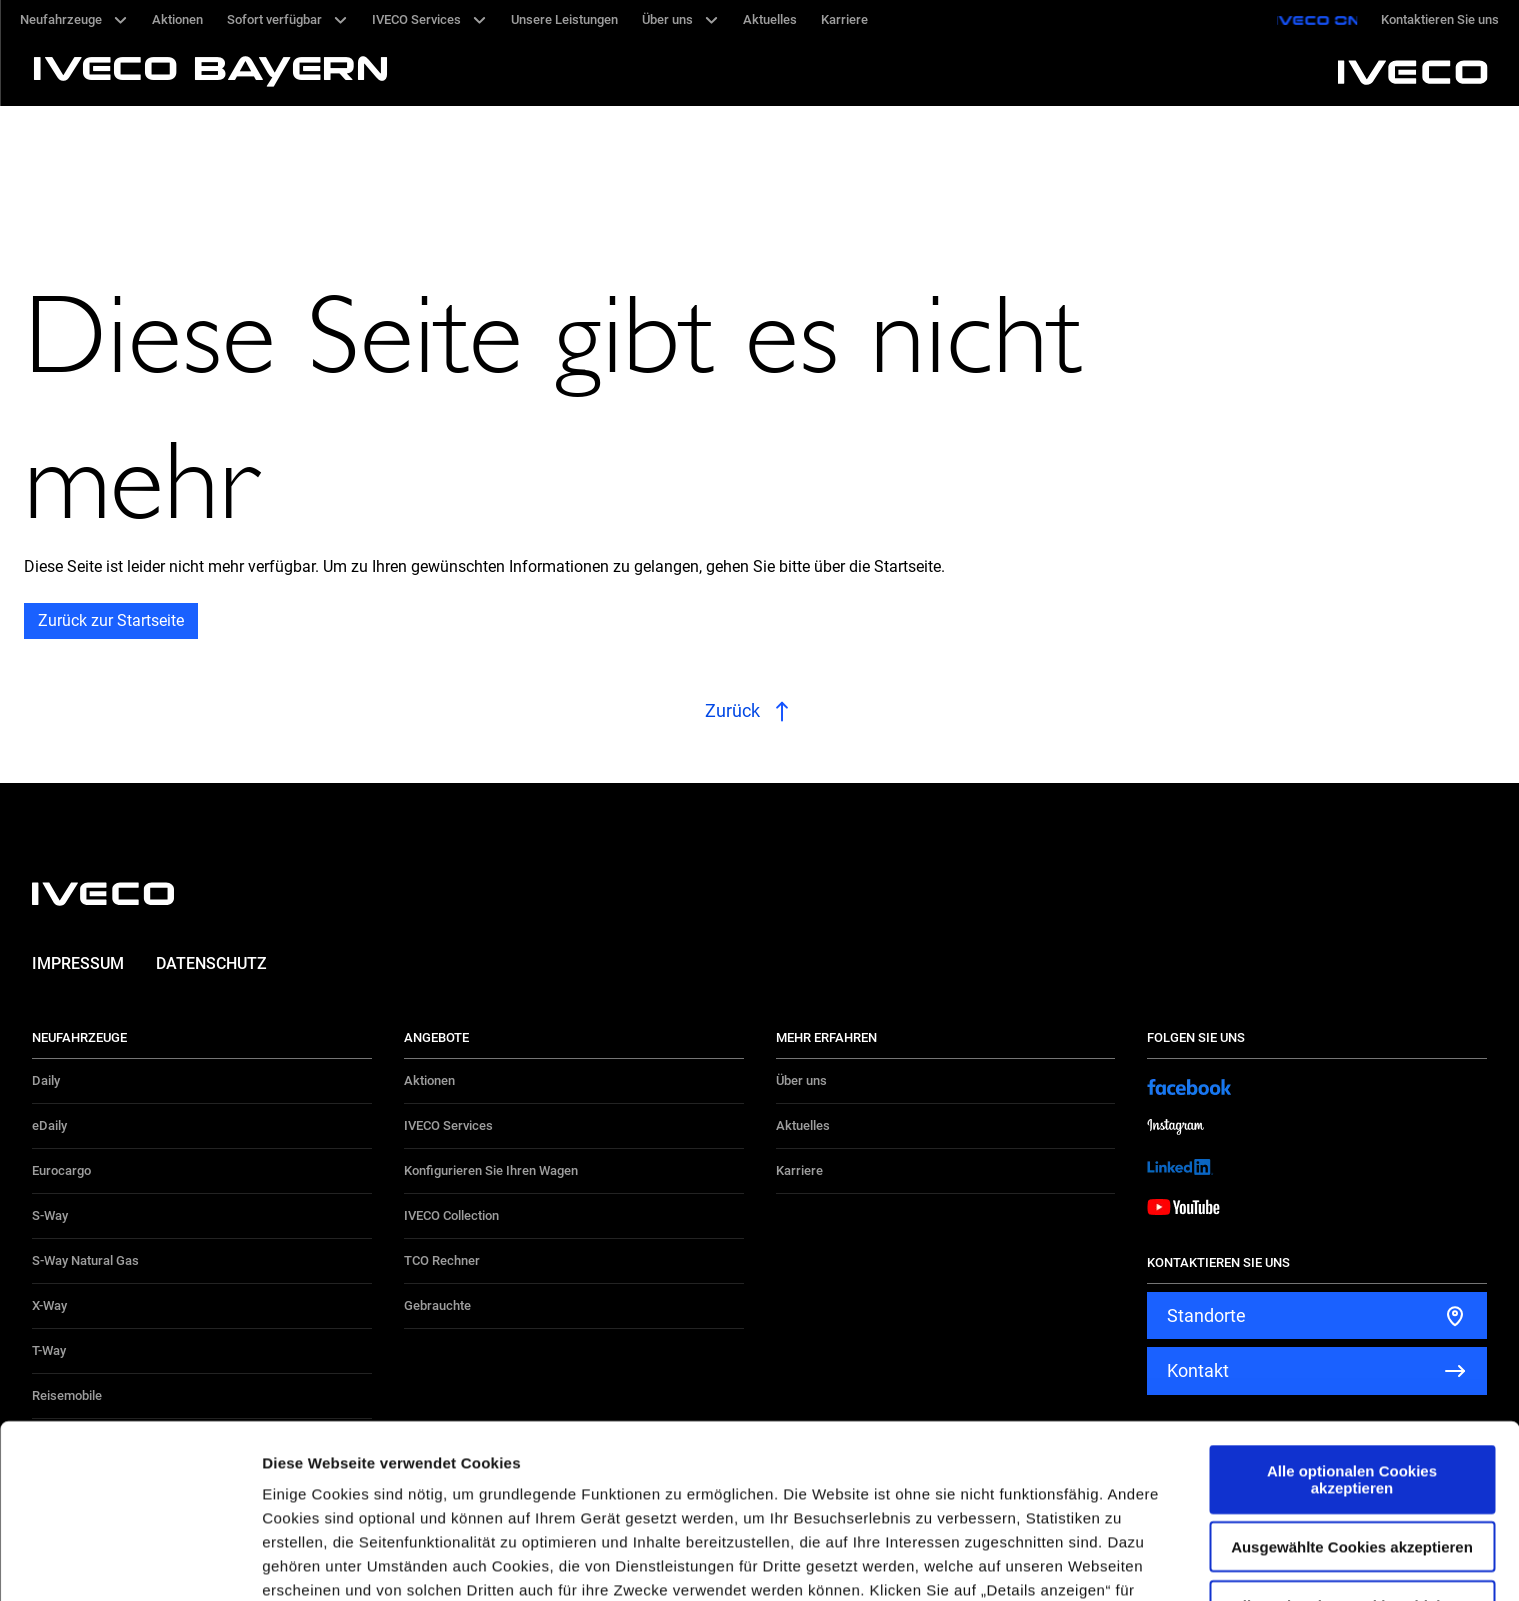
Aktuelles (803, 1125)
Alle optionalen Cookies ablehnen (1352, 1442)
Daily (46, 1080)
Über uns (801, 1080)
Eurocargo (61, 1170)
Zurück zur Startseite (111, 620)
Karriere (799, 1170)
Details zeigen (1063, 1561)
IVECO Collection (451, 1215)
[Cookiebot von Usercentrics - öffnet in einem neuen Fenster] (129, 1562)
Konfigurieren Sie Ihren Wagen (491, 1170)
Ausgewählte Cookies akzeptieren (1352, 1384)
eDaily (49, 1125)
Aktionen (429, 1080)
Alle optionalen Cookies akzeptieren (1352, 1317)
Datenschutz (211, 963)
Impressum (78, 963)
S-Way (50, 1215)
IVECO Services (448, 1125)
